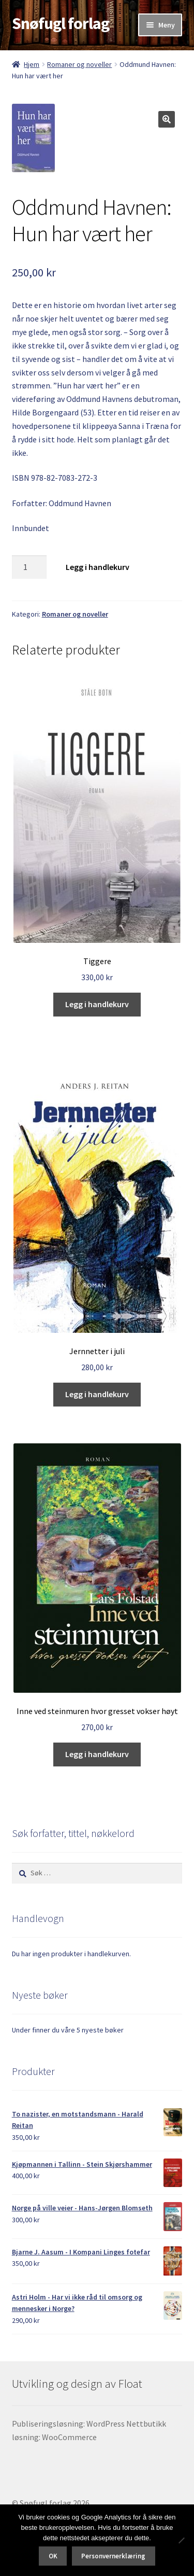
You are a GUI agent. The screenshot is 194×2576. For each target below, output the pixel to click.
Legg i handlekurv (97, 567)
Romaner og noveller (79, 64)
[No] (181, 2540)
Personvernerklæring (113, 2556)
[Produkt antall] (29, 567)
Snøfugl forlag (60, 23)
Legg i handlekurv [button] (97, 1004)
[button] (166, 119)
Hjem (31, 64)
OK (53, 2556)
